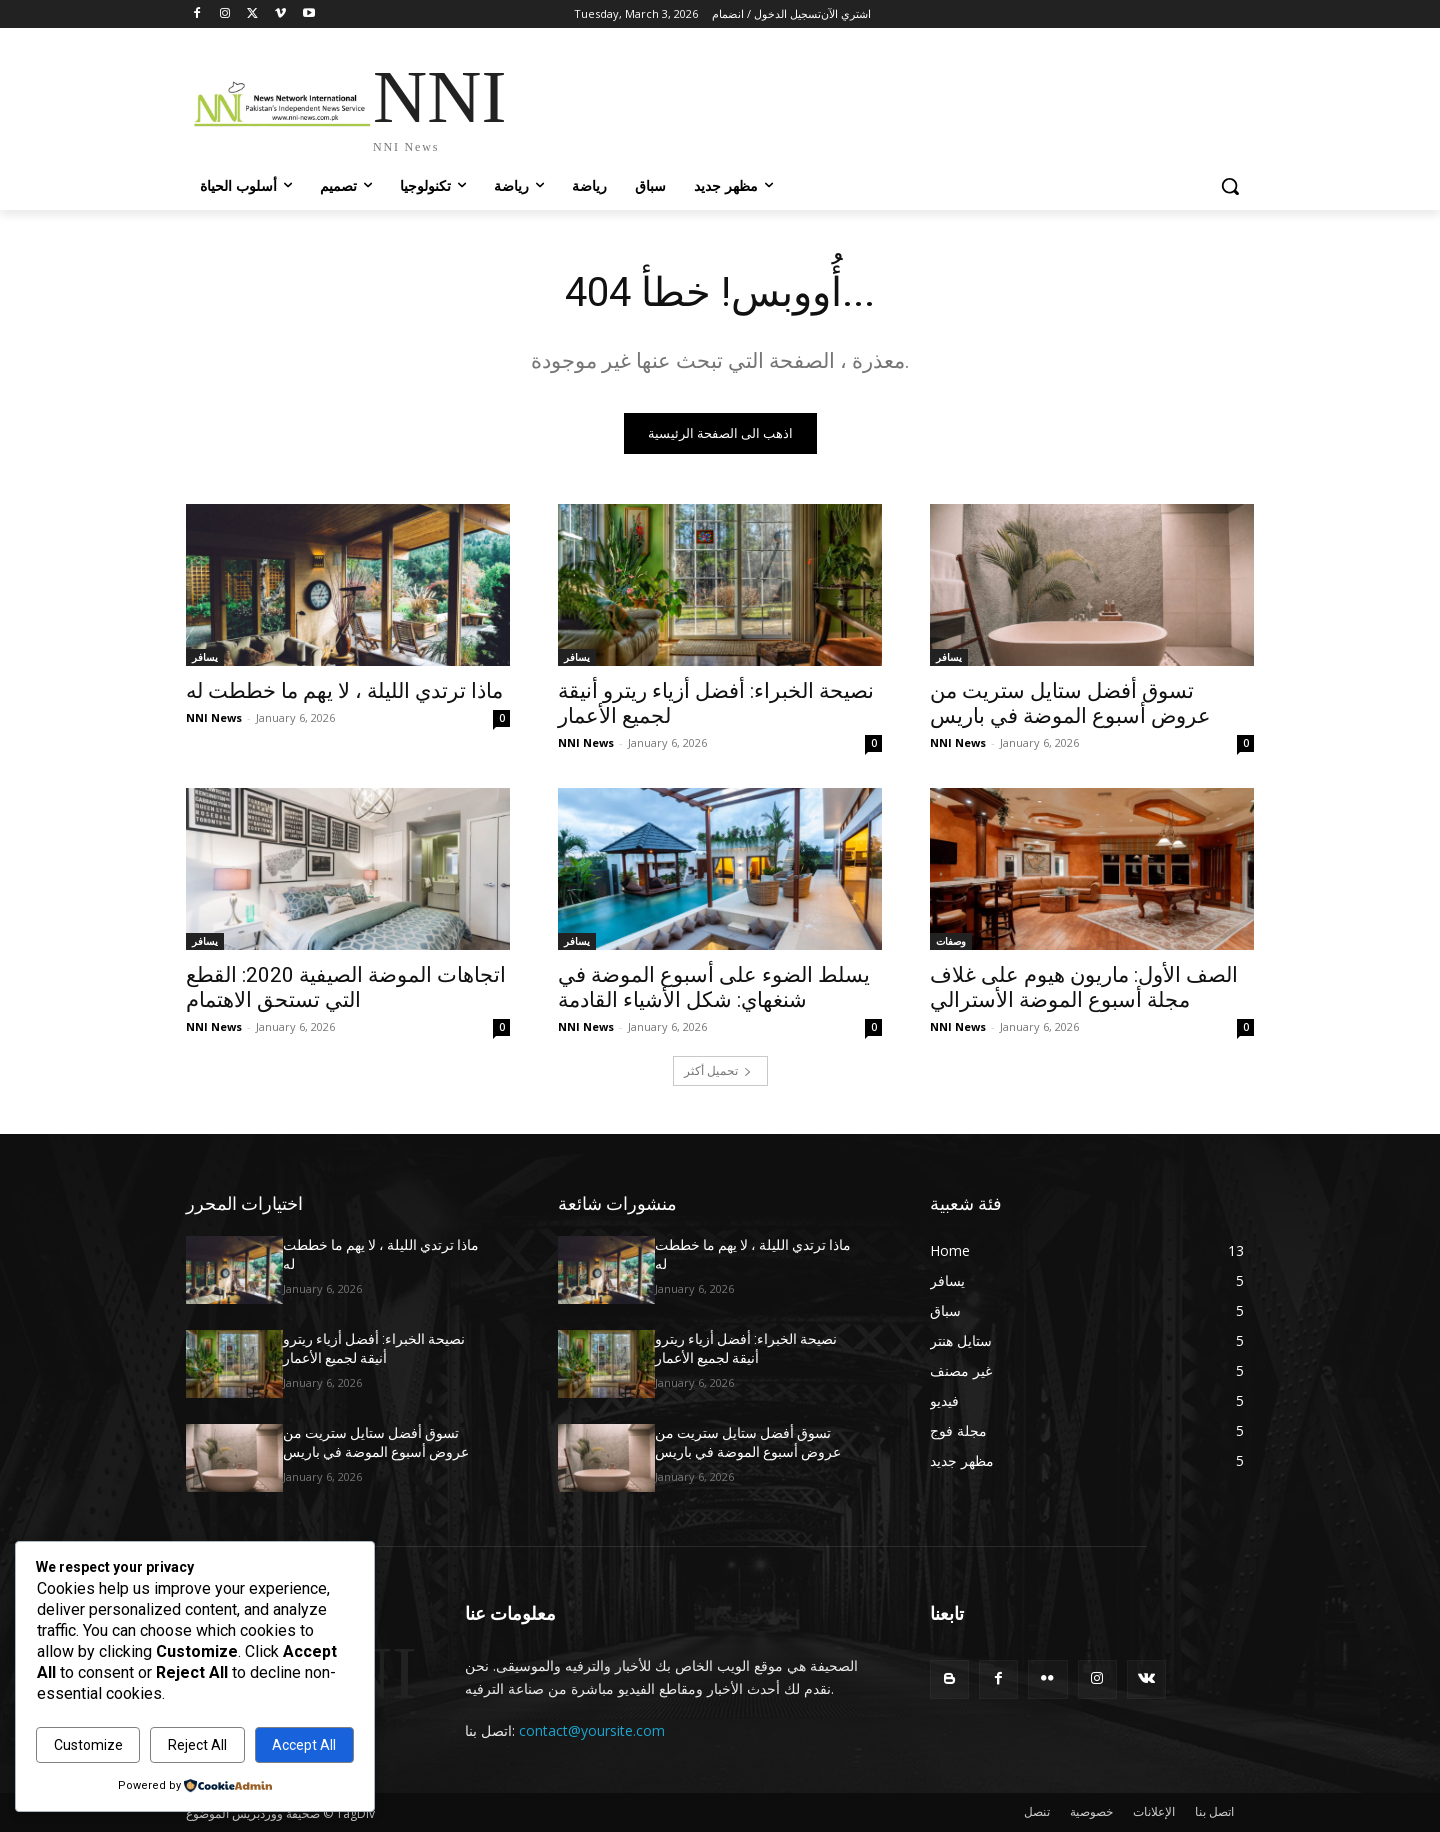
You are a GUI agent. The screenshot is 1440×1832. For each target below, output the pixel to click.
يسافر (205, 657)
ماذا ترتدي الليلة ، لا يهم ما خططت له (344, 691)
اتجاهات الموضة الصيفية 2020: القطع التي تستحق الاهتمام (346, 987)
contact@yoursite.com (592, 1730)
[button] (1230, 186)
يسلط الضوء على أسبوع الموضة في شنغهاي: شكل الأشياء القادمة (714, 987)
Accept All (304, 1745)
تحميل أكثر (718, 1070)
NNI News (214, 717)
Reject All (197, 1745)
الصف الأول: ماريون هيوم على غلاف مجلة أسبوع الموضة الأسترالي (1084, 987)
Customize (88, 1745)
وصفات (951, 941)
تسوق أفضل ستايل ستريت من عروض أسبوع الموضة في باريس (1070, 703)
